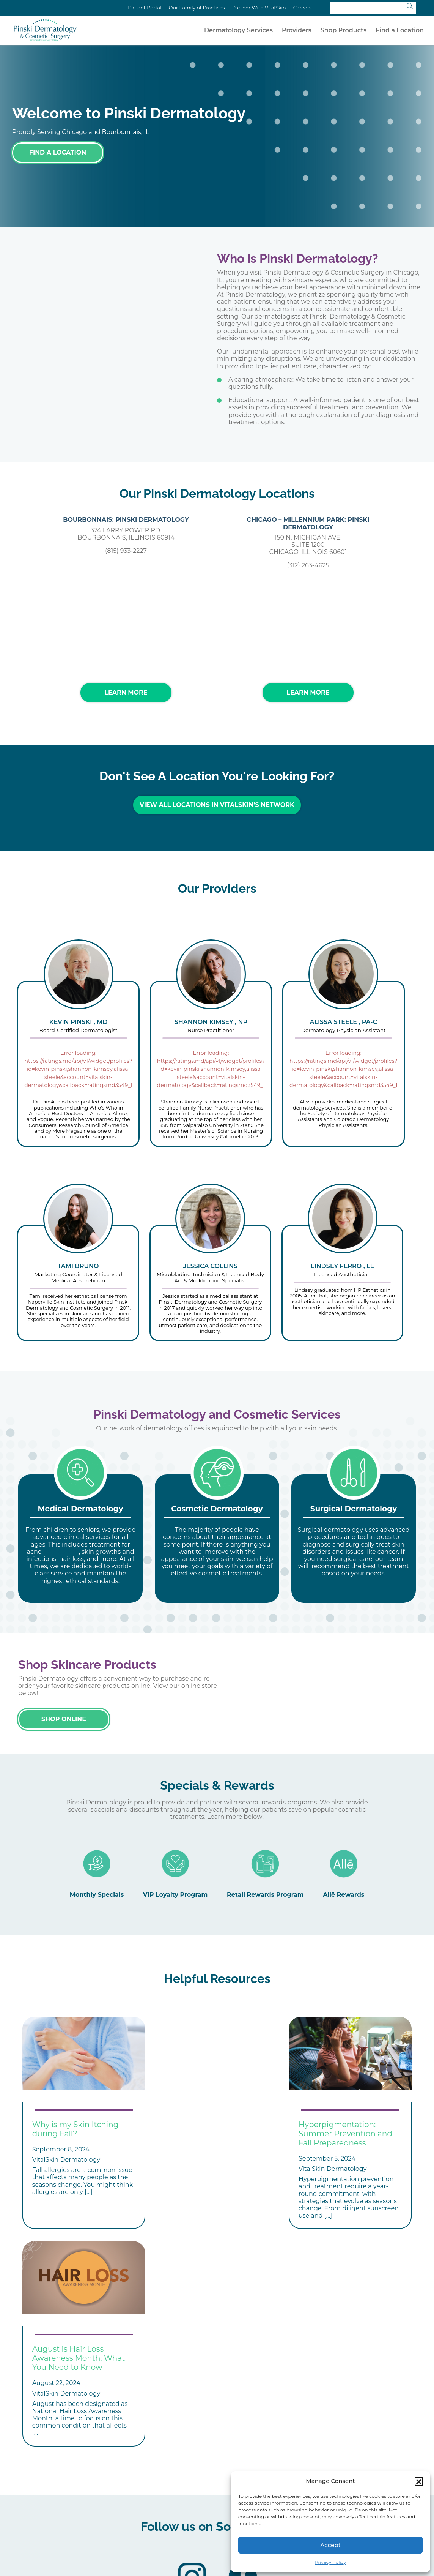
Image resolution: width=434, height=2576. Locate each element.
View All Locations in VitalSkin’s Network (217, 804)
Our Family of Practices (197, 8)
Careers (302, 8)
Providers (296, 30)
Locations (216, 2498)
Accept (330, 2545)
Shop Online (63, 1715)
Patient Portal (144, 8)
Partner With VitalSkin (259, 8)
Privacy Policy (330, 2562)
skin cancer (61, 1547)
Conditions (80, 2498)
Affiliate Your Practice (163, 2509)
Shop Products (343, 30)
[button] (419, 2481)
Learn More (125, 692)
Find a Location (400, 30)
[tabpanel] (80, 1535)
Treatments (149, 2498)
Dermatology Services (238, 30)
